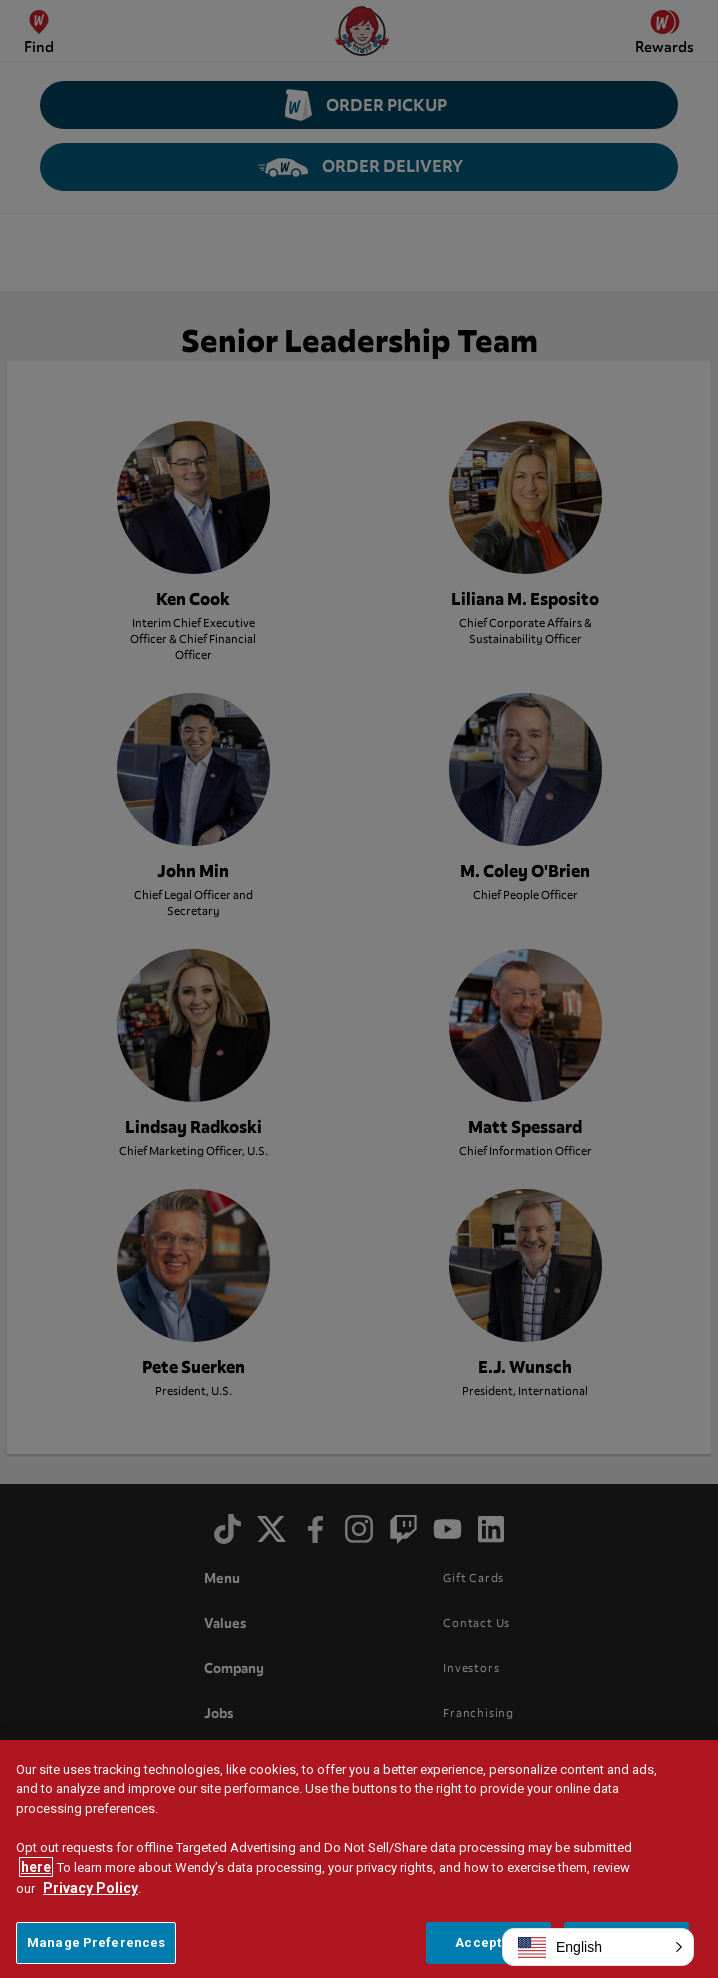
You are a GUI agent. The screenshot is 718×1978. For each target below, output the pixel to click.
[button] (598, 1947)
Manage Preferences (96, 1942)
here (36, 1867)
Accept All (488, 1942)
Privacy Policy (90, 1888)
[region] (359, 1859)
